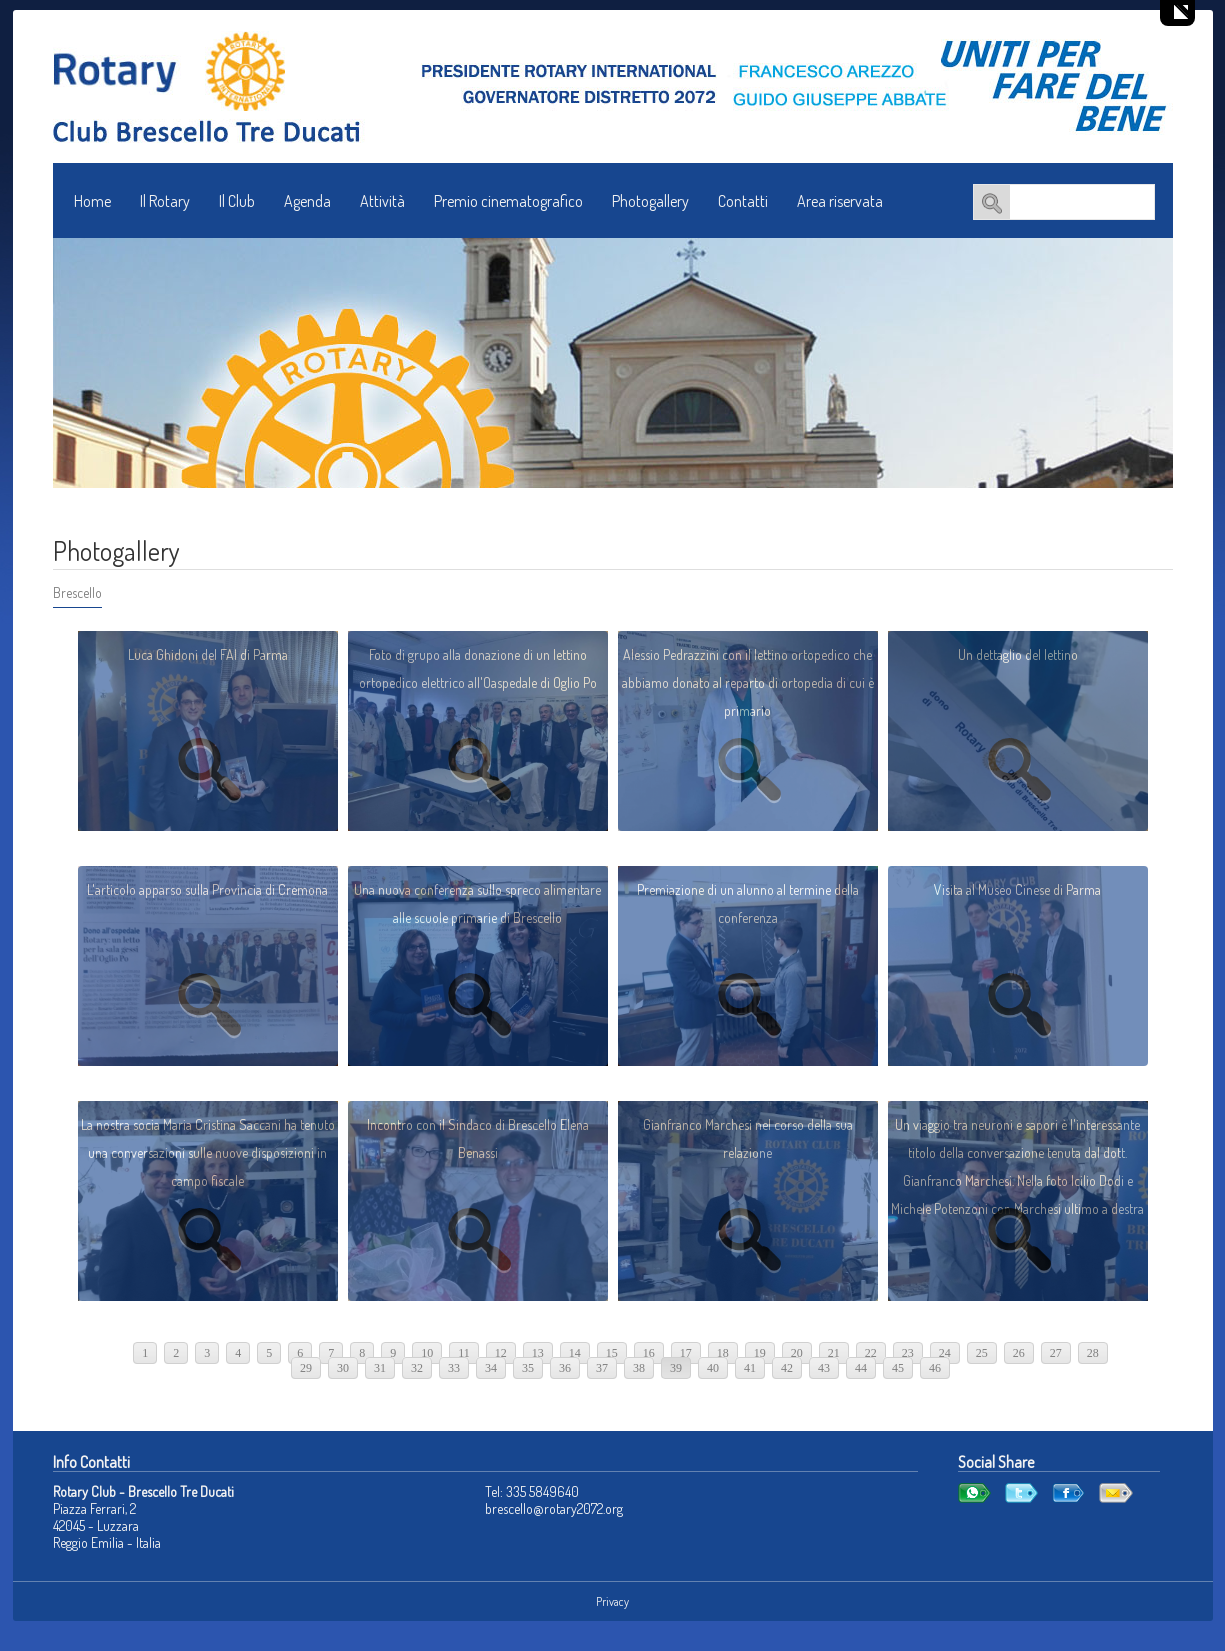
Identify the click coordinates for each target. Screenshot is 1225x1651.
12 (501, 1353)
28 (1093, 1353)
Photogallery (650, 201)
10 (427, 1353)
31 (380, 1368)
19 (760, 1353)
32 (417, 1368)
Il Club (237, 201)
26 (1019, 1353)
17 (686, 1353)
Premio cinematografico (508, 201)
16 (649, 1353)
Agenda (307, 201)
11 (464, 1353)
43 (824, 1368)
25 (982, 1353)
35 (528, 1368)
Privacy (612, 1601)
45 (898, 1368)
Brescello (77, 592)
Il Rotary (165, 201)
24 (945, 1353)
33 (454, 1368)
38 (639, 1368)
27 (1056, 1353)
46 (935, 1368)
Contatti (743, 201)
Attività (382, 201)
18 (723, 1353)
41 (750, 1368)
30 (343, 1368)
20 (797, 1353)
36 (565, 1368)
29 (306, 1368)
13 (538, 1353)
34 (491, 1368)
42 (787, 1368)
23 (908, 1353)
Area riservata (840, 201)
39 (676, 1368)
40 (713, 1368)
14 (575, 1353)
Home (92, 201)
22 (871, 1353)
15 (612, 1353)
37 (602, 1368)
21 (834, 1353)
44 (861, 1368)
